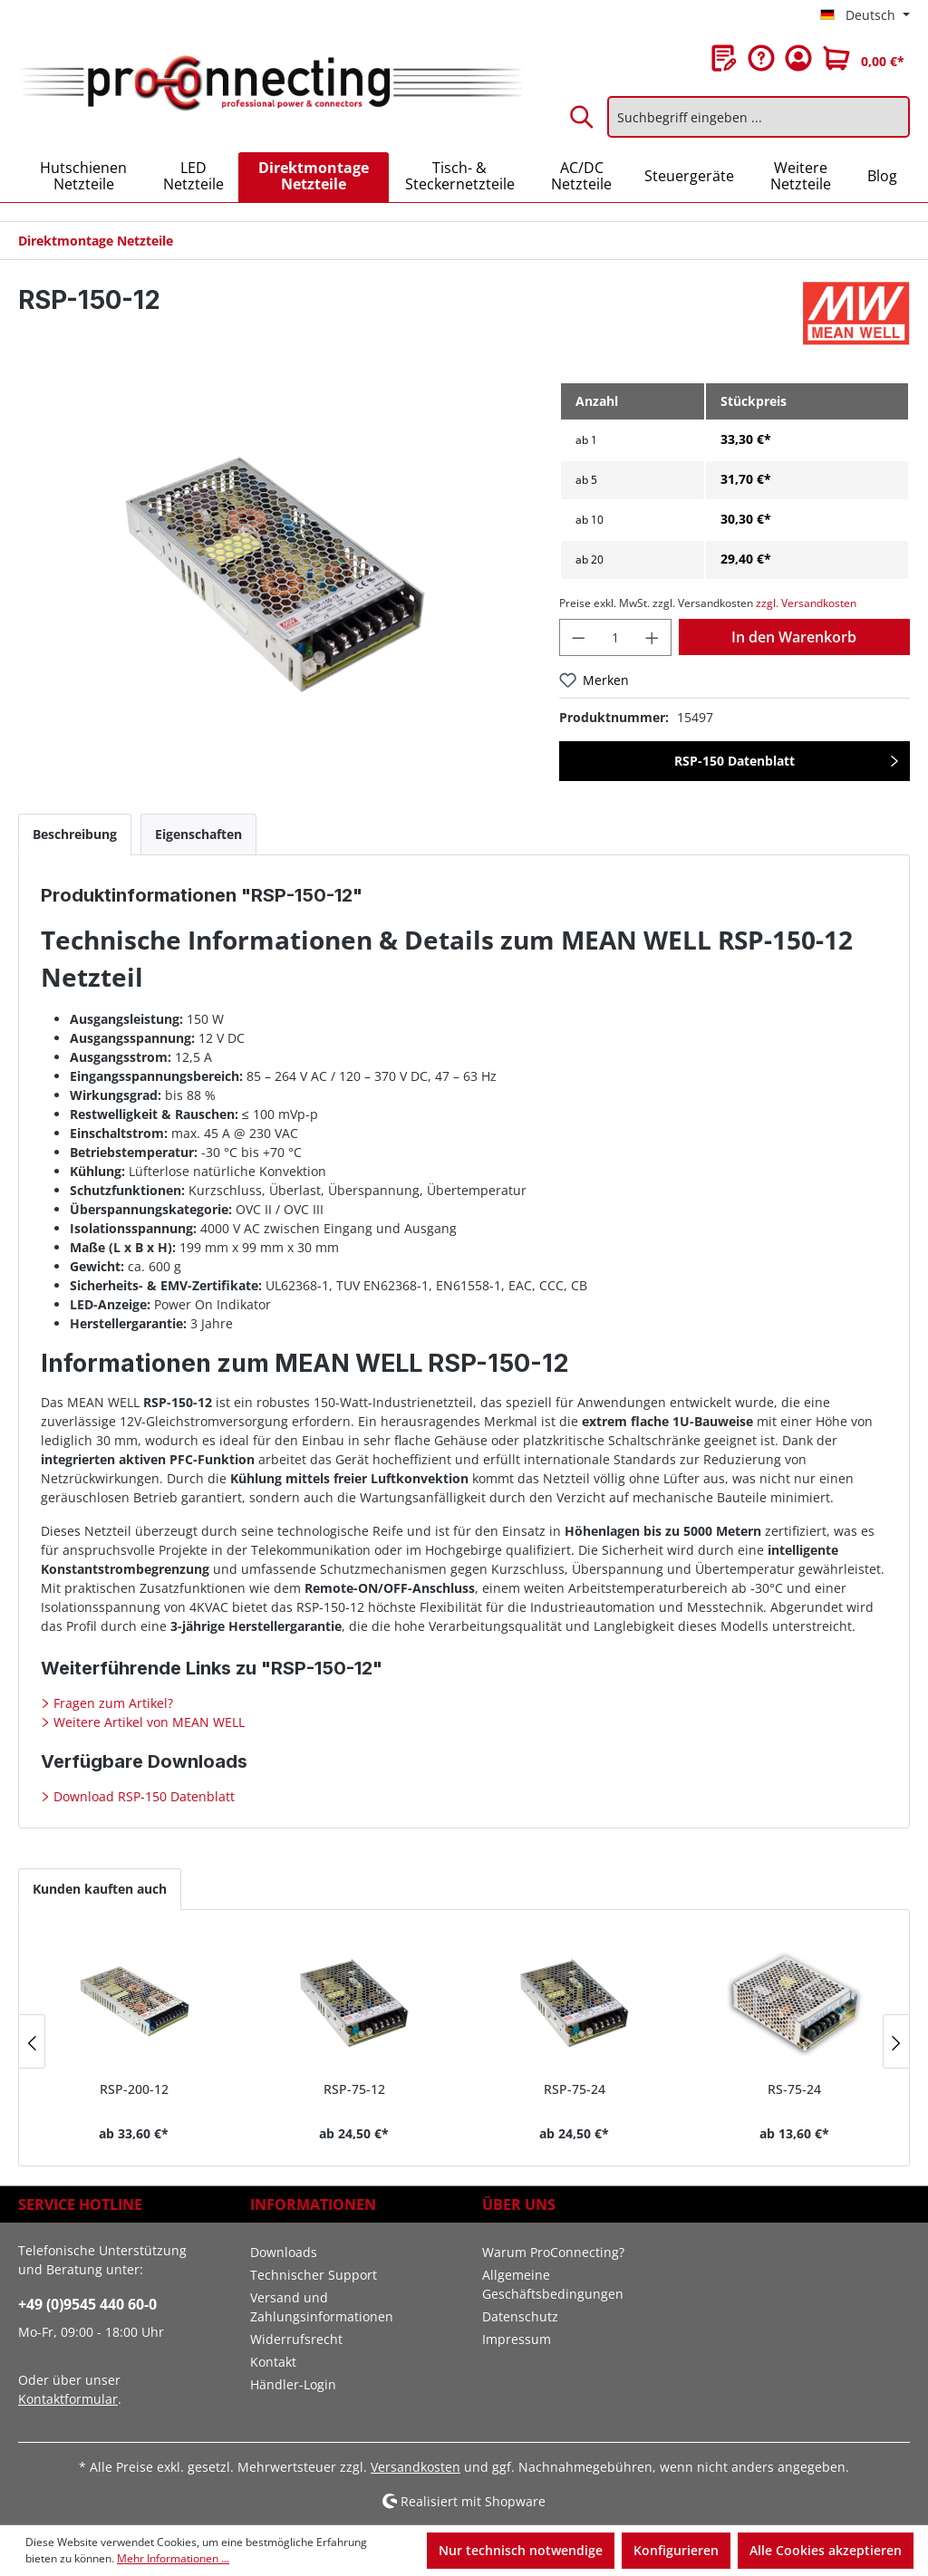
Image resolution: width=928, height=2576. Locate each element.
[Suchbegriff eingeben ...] (758, 117)
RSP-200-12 (134, 2089)
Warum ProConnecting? (553, 2252)
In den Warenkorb (793, 637)
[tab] (74, 834)
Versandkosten (415, 2466)
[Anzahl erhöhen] (652, 637)
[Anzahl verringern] (578, 637)
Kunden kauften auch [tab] (100, 1888)
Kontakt (273, 2361)
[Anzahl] (615, 637)
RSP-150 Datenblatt (734, 760)
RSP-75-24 (574, 2089)
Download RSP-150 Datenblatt (142, 1796)
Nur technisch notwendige (521, 2550)
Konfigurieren (676, 2550)
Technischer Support (313, 2274)
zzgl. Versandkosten (806, 603)
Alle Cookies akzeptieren (825, 2550)
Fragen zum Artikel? (111, 1703)
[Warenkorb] (863, 58)
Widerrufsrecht (296, 2339)
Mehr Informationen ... (173, 2558)
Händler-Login (293, 2384)
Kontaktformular (68, 2398)
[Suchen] (582, 117)
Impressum (516, 2339)
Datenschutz (520, 2316)
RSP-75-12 (354, 2089)
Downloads (283, 2252)
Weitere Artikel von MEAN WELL (147, 1722)
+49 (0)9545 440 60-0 (87, 2304)
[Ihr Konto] (798, 58)
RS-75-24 (794, 2089)
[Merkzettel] (724, 58)
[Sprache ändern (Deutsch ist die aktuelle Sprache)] (865, 15)
